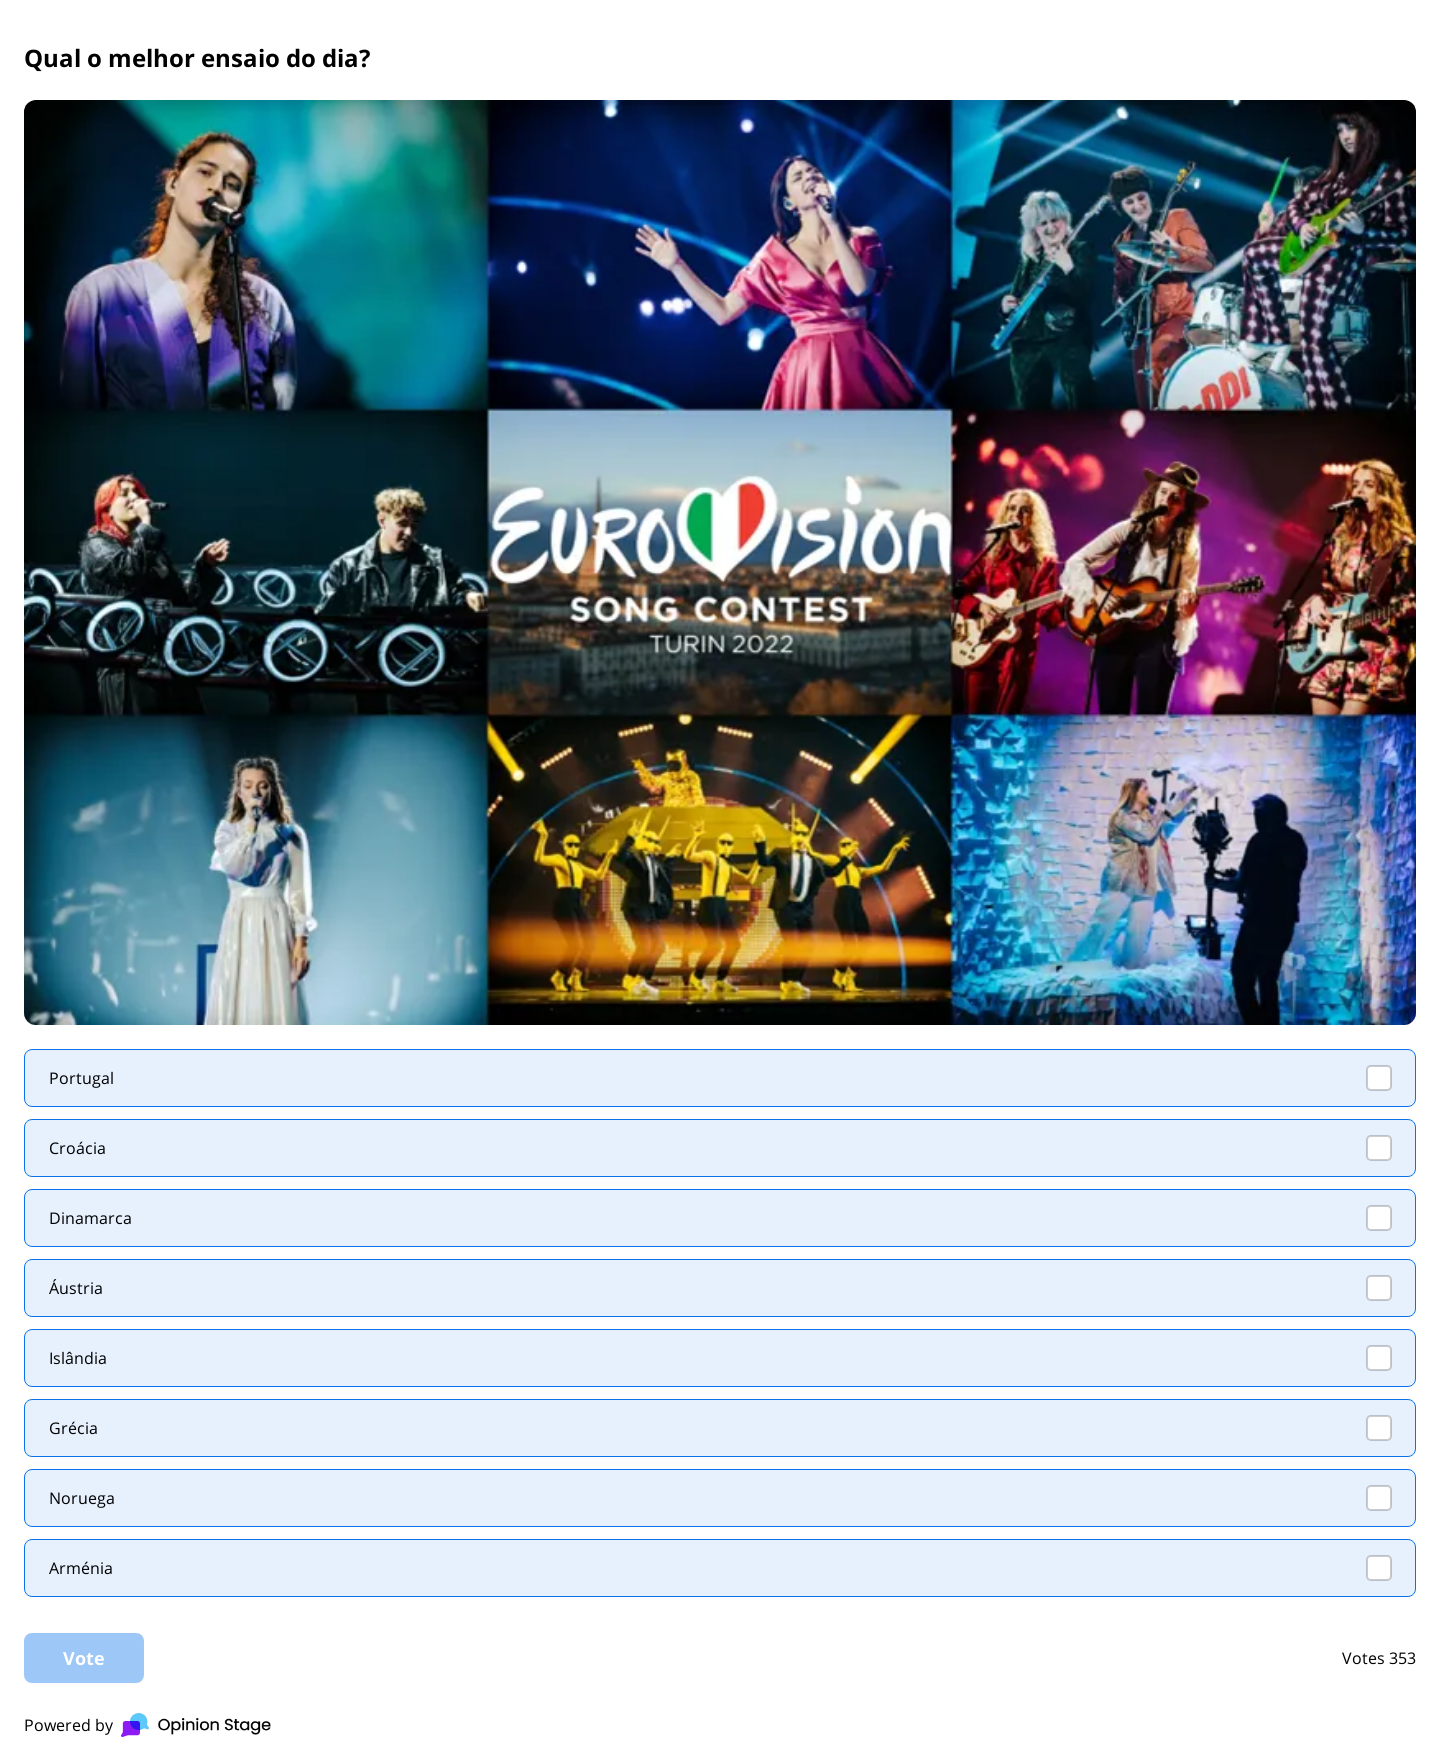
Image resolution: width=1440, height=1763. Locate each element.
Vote (84, 1658)
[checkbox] (720, 1078)
